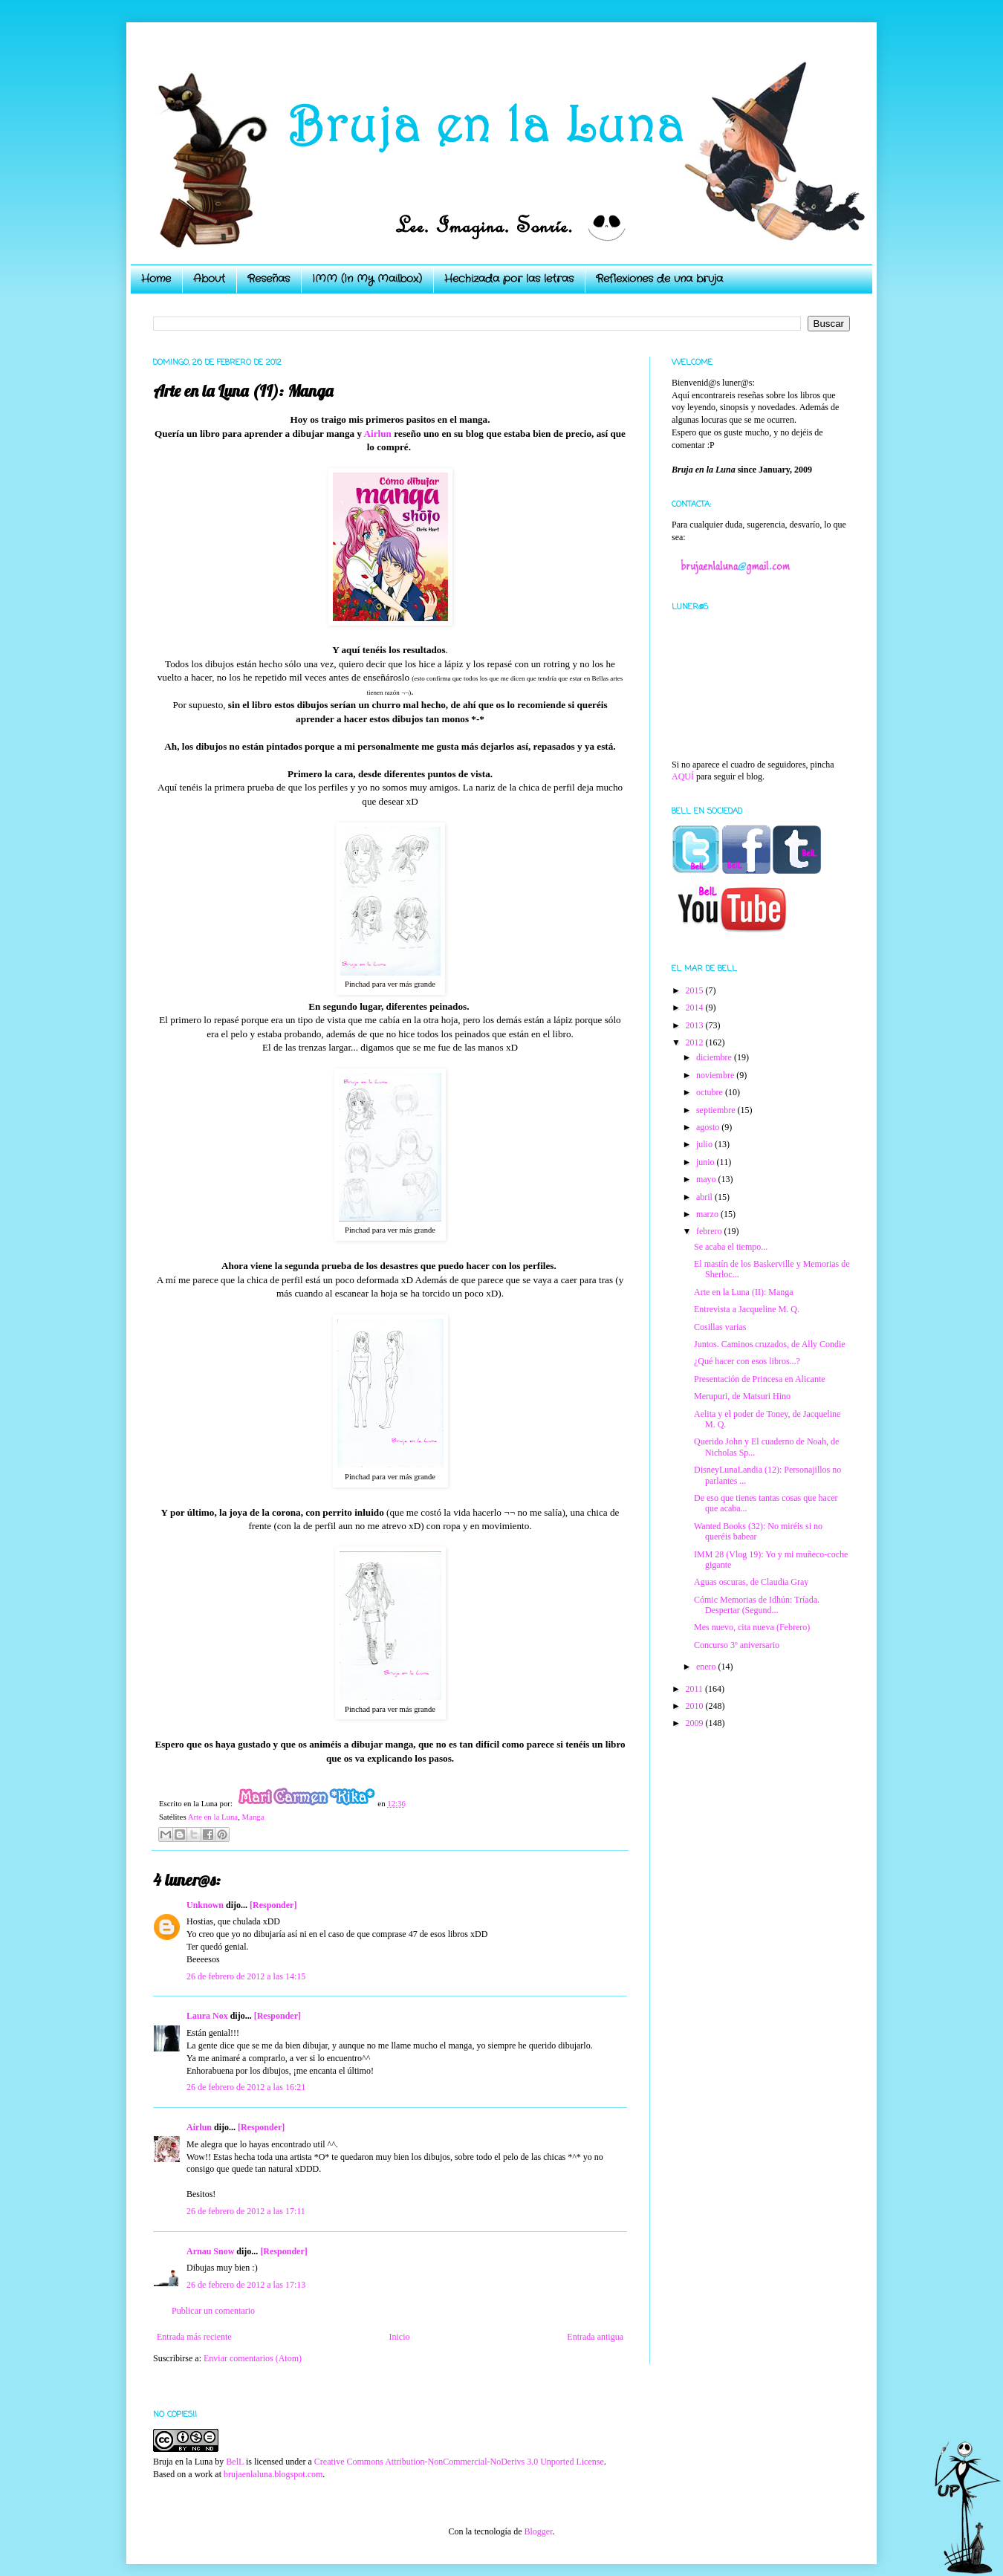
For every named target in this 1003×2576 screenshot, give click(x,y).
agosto (708, 1127)
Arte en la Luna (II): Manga (743, 1292)
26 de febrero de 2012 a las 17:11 (245, 2211)
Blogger (538, 2531)
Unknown (205, 1905)
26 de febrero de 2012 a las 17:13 (245, 2285)
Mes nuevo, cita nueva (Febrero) (752, 1627)
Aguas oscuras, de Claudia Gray (751, 1582)
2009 (696, 1723)
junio (706, 1162)
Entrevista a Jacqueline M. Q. (746, 1309)
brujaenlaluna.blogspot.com (273, 2474)
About (209, 278)
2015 (696, 990)
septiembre (717, 1110)
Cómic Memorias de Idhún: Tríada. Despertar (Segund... (756, 1604)
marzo (708, 1214)
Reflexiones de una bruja (659, 278)
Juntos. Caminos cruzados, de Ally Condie (769, 1344)
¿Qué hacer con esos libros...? (747, 1361)
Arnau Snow (210, 2251)
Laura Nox (207, 2016)
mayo (707, 1179)
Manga (253, 1816)
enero (707, 1666)
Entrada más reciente (194, 2337)
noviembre (716, 1075)
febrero (710, 1231)
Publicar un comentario (213, 2311)
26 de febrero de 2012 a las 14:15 (245, 1976)
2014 (696, 1007)
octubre (710, 1092)
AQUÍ (683, 776)
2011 (696, 1689)
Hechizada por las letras (509, 278)
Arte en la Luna (213, 1816)
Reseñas (268, 278)
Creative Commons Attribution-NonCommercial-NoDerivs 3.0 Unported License (459, 2461)
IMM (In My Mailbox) (367, 278)
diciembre (715, 1057)
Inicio (399, 2337)
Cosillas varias (720, 1327)
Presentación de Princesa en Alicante (759, 1379)
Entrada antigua (595, 2337)
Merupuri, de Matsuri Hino (742, 1396)
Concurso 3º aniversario (736, 1645)
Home (156, 278)
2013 (696, 1025)
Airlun (378, 433)
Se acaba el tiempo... (730, 1247)
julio (705, 1144)
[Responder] (273, 1905)
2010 (696, 1706)
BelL (235, 2461)
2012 (696, 1042)
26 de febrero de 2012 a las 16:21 (245, 2087)
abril (705, 1197)
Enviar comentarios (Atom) (253, 2358)
